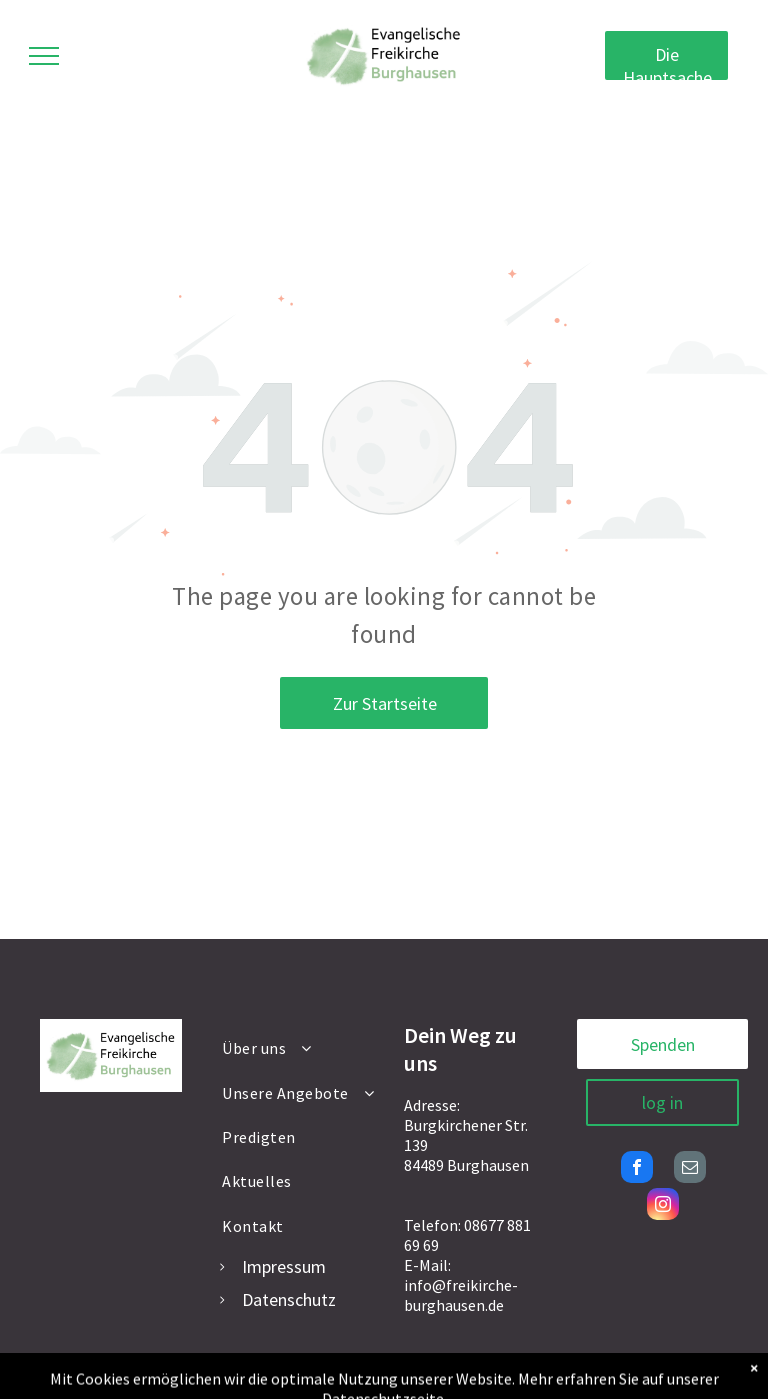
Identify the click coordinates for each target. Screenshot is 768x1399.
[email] (690, 1169)
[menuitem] (299, 1048)
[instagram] (663, 1206)
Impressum (284, 1266)
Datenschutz (289, 1299)
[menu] (44, 56)
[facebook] (637, 1169)
